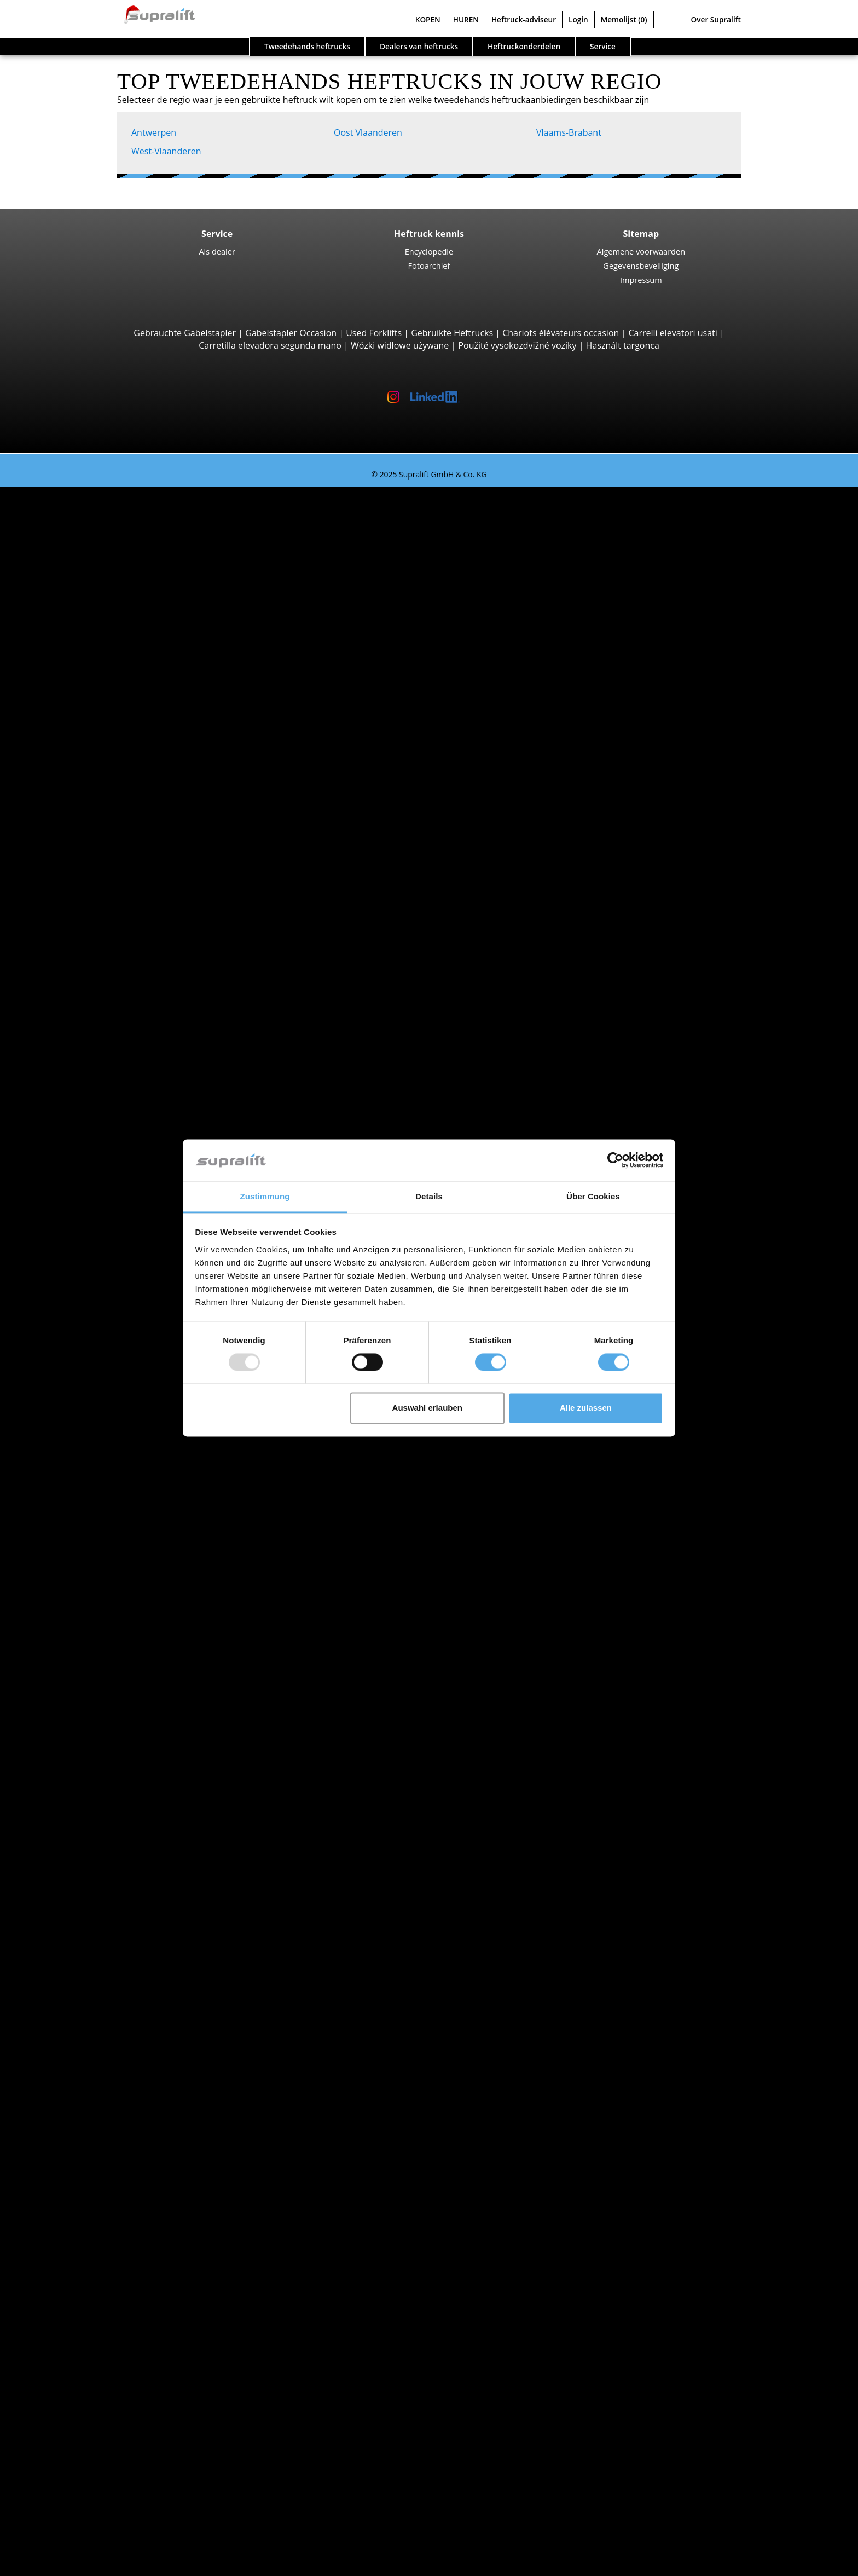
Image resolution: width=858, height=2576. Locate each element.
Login (578, 19)
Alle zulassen (586, 1407)
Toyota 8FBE (112, 568)
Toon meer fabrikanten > (116, 1668)
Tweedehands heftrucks (307, 46)
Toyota (80, 1656)
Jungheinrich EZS (121, 1305)
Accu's (78, 2168)
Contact (59, 2444)
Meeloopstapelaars (104, 893)
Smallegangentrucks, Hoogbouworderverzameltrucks (174, 1256)
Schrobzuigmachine (106, 2243)
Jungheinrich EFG (122, 542)
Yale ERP (105, 580)
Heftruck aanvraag (81, 1768)
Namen (81, 1430)
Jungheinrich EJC (121, 1006)
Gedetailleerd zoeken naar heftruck (116, 1781)
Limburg (83, 1393)
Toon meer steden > (107, 1568)
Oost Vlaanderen (368, 132)
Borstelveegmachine (107, 2219)
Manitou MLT (114, 781)
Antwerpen (153, 132)
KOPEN (427, 19)
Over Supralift (716, 19)
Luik (74, 1406)
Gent (75, 1556)
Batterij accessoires (105, 2193)
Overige (81, 2081)
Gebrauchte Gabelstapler (185, 333)
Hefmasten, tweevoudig (114, 2118)
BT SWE (103, 1043)
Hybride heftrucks (102, 1743)
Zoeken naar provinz (85, 1355)
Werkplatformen (77, 2268)
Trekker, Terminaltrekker (116, 1268)
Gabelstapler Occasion (291, 333)
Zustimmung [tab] (265, 1196)
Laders (79, 2181)
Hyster (79, 1605)
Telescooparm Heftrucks (115, 743)
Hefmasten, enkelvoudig (115, 2106)
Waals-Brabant (95, 1468)
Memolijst (624, 19)
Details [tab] (429, 1196)
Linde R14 (107, 1093)
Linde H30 (108, 630)
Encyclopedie (429, 251)
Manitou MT (112, 755)
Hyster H (105, 668)
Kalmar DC (109, 655)
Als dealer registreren (87, 2537)
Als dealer (217, 251)
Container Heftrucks (107, 805)
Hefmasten (66, 2093)
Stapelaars (87, 993)
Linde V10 (107, 1231)
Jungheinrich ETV (122, 1118)
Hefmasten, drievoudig (112, 2131)
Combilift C (110, 843)
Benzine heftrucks (102, 1731)
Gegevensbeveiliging (641, 265)
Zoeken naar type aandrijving (103, 1680)
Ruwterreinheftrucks (107, 693)
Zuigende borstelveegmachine (127, 2231)
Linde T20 (107, 968)
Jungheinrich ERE (122, 918)
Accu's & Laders (76, 2156)
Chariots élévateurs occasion (560, 333)
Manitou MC (112, 718)
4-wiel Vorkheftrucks (107, 605)
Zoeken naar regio (81, 1505)
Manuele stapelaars (106, 1755)
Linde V (103, 1181)
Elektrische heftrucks (108, 1706)
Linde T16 (107, 943)
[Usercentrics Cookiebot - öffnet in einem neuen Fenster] (615, 1160)
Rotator (81, 2056)
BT (71, 1593)
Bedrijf (57, 2431)
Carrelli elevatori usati (672, 333)
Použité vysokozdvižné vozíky (517, 345)
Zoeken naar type (79, 505)
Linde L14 (107, 1030)
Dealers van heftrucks (419, 46)
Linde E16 (107, 555)
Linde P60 (107, 1331)
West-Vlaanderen (166, 151)
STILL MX (106, 1105)
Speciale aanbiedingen (89, 1806)
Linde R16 (107, 1130)
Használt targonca (622, 345)
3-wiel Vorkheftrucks (107, 518)
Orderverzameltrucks (109, 1168)
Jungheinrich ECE (122, 1193)
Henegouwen (93, 1380)
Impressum (641, 279)
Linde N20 (108, 1218)
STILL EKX (107, 1205)
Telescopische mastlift (110, 2306)
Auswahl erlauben (427, 1407)
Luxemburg (89, 1418)
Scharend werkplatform (114, 2294)
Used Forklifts (374, 333)
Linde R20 (107, 1143)
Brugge (80, 1530)
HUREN (466, 19)
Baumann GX (114, 856)
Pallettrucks (89, 905)
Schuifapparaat (96, 2043)
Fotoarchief (429, 265)
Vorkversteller (94, 2068)
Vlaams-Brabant (568, 132)
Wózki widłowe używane (400, 345)
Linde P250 (110, 1293)
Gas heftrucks (93, 1718)
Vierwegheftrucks (101, 880)
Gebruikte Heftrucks (452, 333)
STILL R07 (107, 1318)
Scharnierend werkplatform (122, 2281)
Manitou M (110, 705)
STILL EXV (107, 1018)
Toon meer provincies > (113, 1493)
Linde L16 (107, 1055)
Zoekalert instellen (81, 2343)
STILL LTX (106, 1280)
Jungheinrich (91, 1618)
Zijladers (83, 830)
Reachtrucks (90, 1081)
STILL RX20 (109, 530)
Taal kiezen (44, 2564)
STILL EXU (107, 931)
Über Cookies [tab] (593, 1196)
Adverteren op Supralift (91, 2468)
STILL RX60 (109, 643)
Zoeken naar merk (81, 1581)
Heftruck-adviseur (523, 19)
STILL (76, 1643)
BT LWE (103, 955)
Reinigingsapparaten (85, 2206)
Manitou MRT (115, 768)
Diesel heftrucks (98, 1693)
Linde (77, 1631)
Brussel (81, 1543)
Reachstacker (93, 818)
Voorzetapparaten (81, 2031)
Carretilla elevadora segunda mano (270, 345)
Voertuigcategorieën (85, 1793)
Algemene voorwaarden (641, 251)
